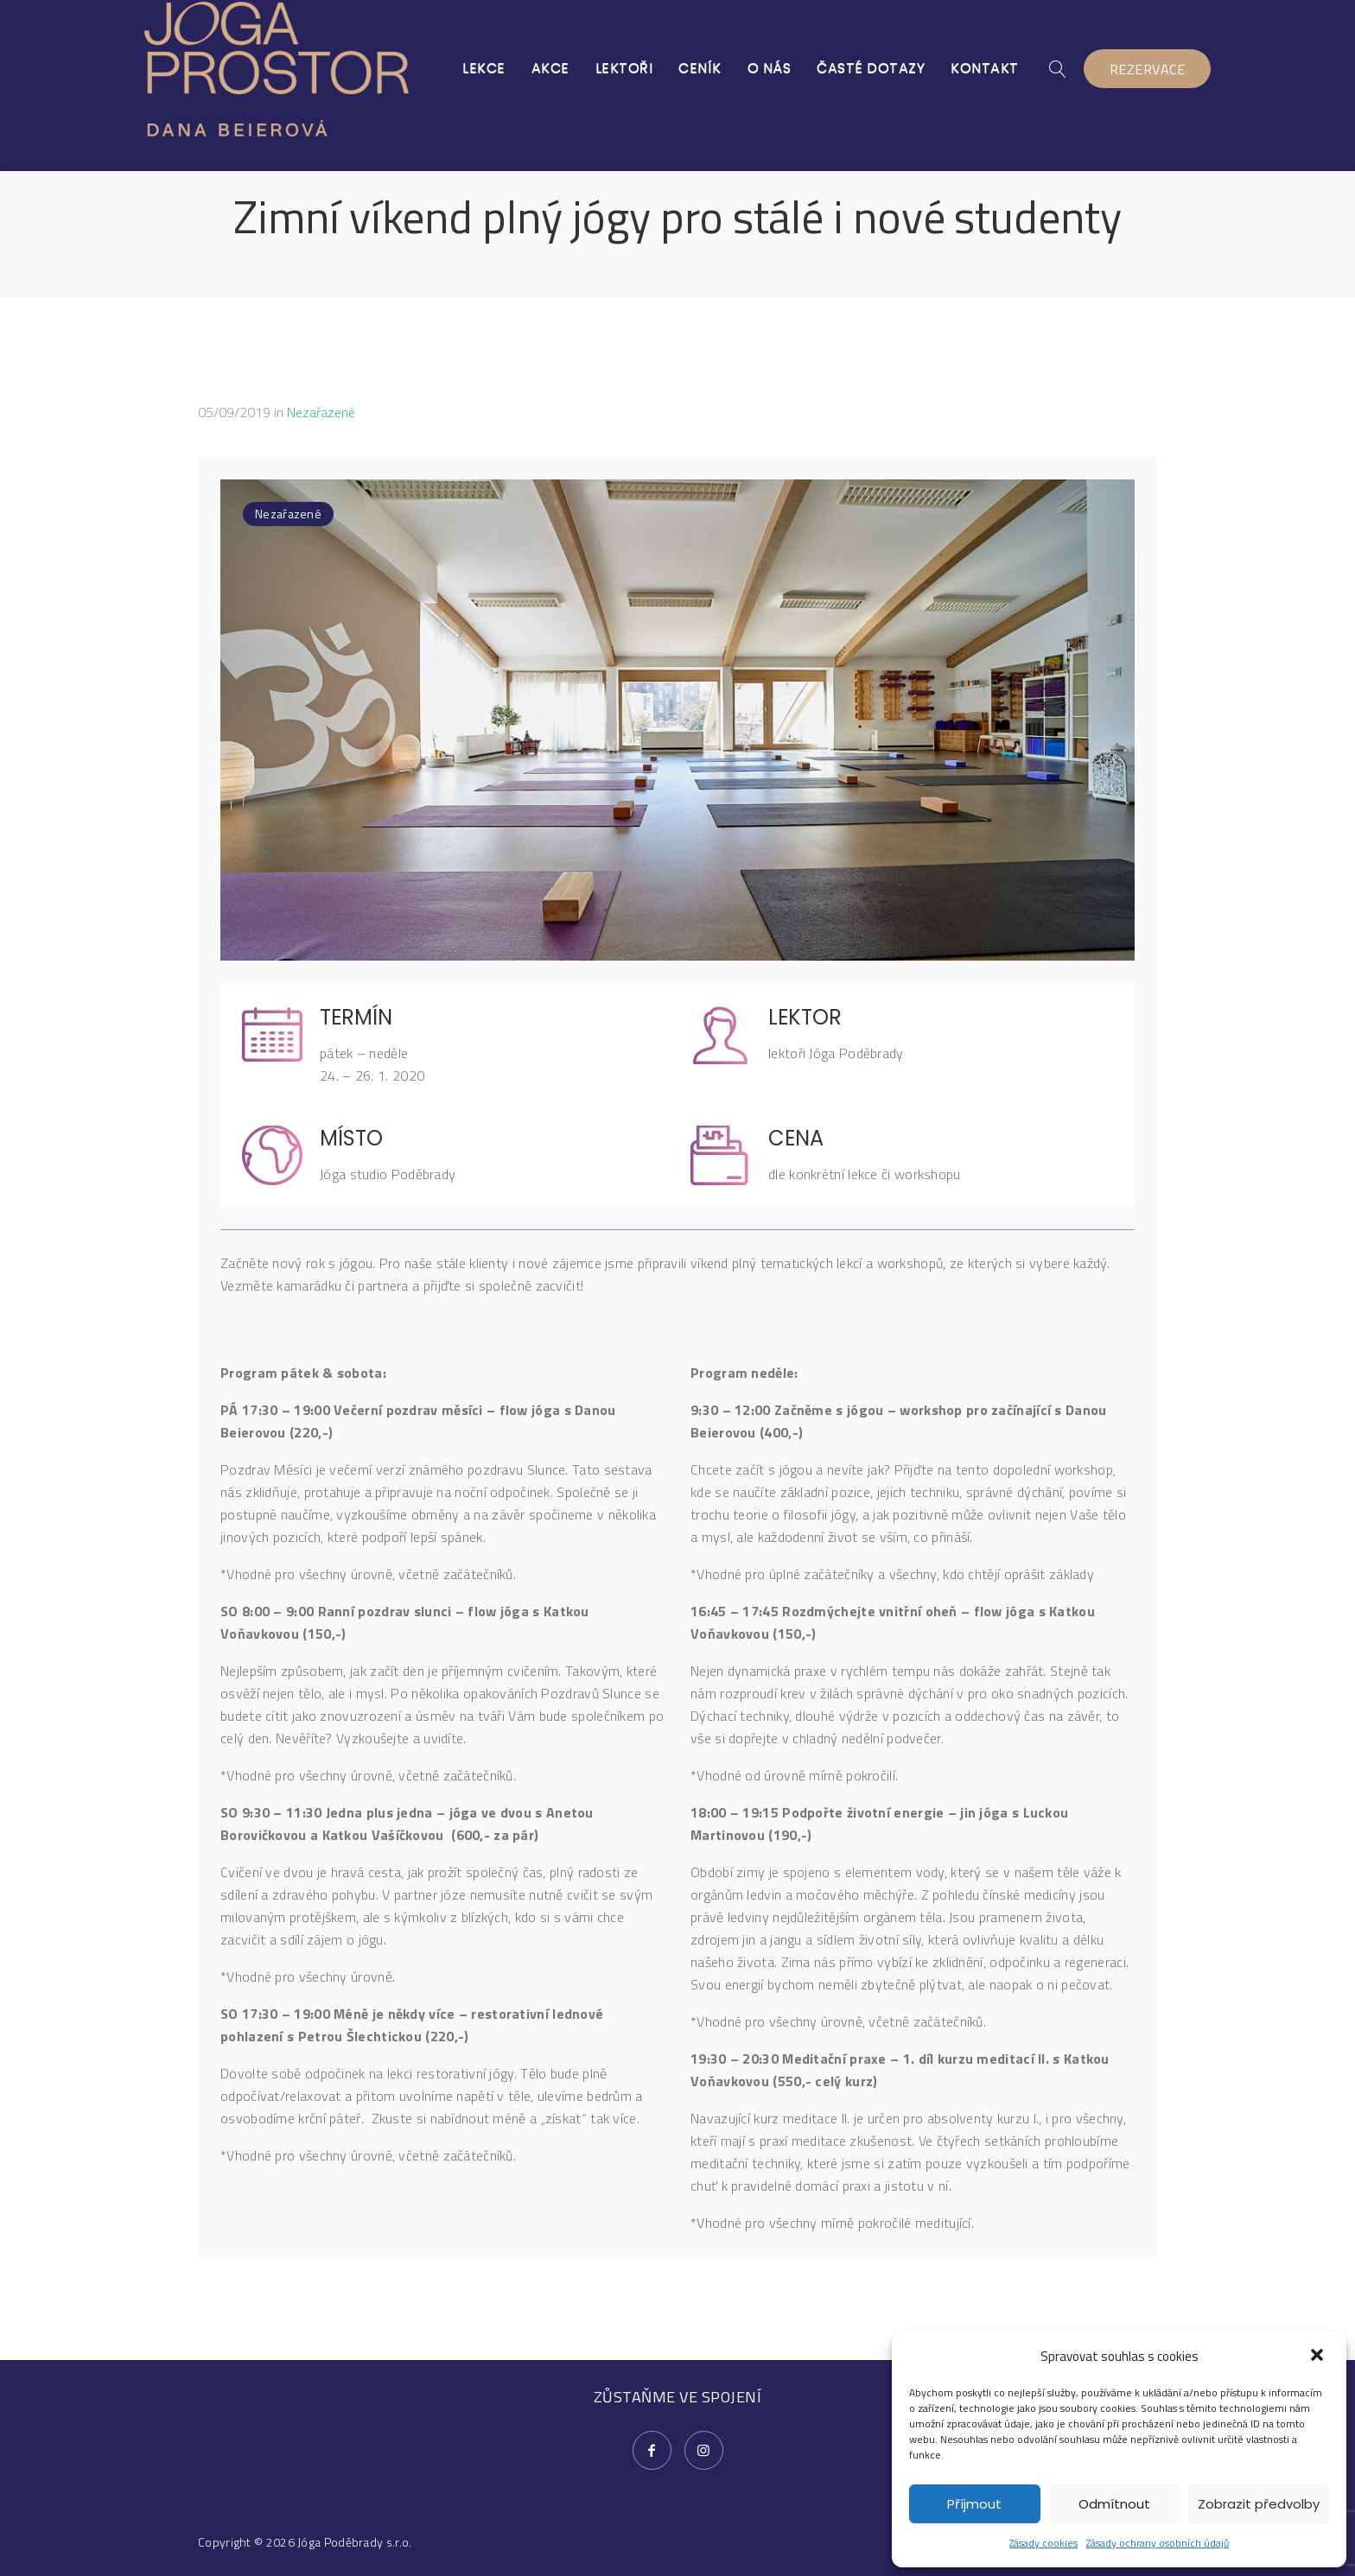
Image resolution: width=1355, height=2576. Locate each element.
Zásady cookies (1043, 2543)
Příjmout (974, 2504)
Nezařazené (321, 412)
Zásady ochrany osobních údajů (1157, 2543)
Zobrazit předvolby (1259, 2504)
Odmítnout (1114, 2504)
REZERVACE (1148, 69)
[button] (1318, 2356)
